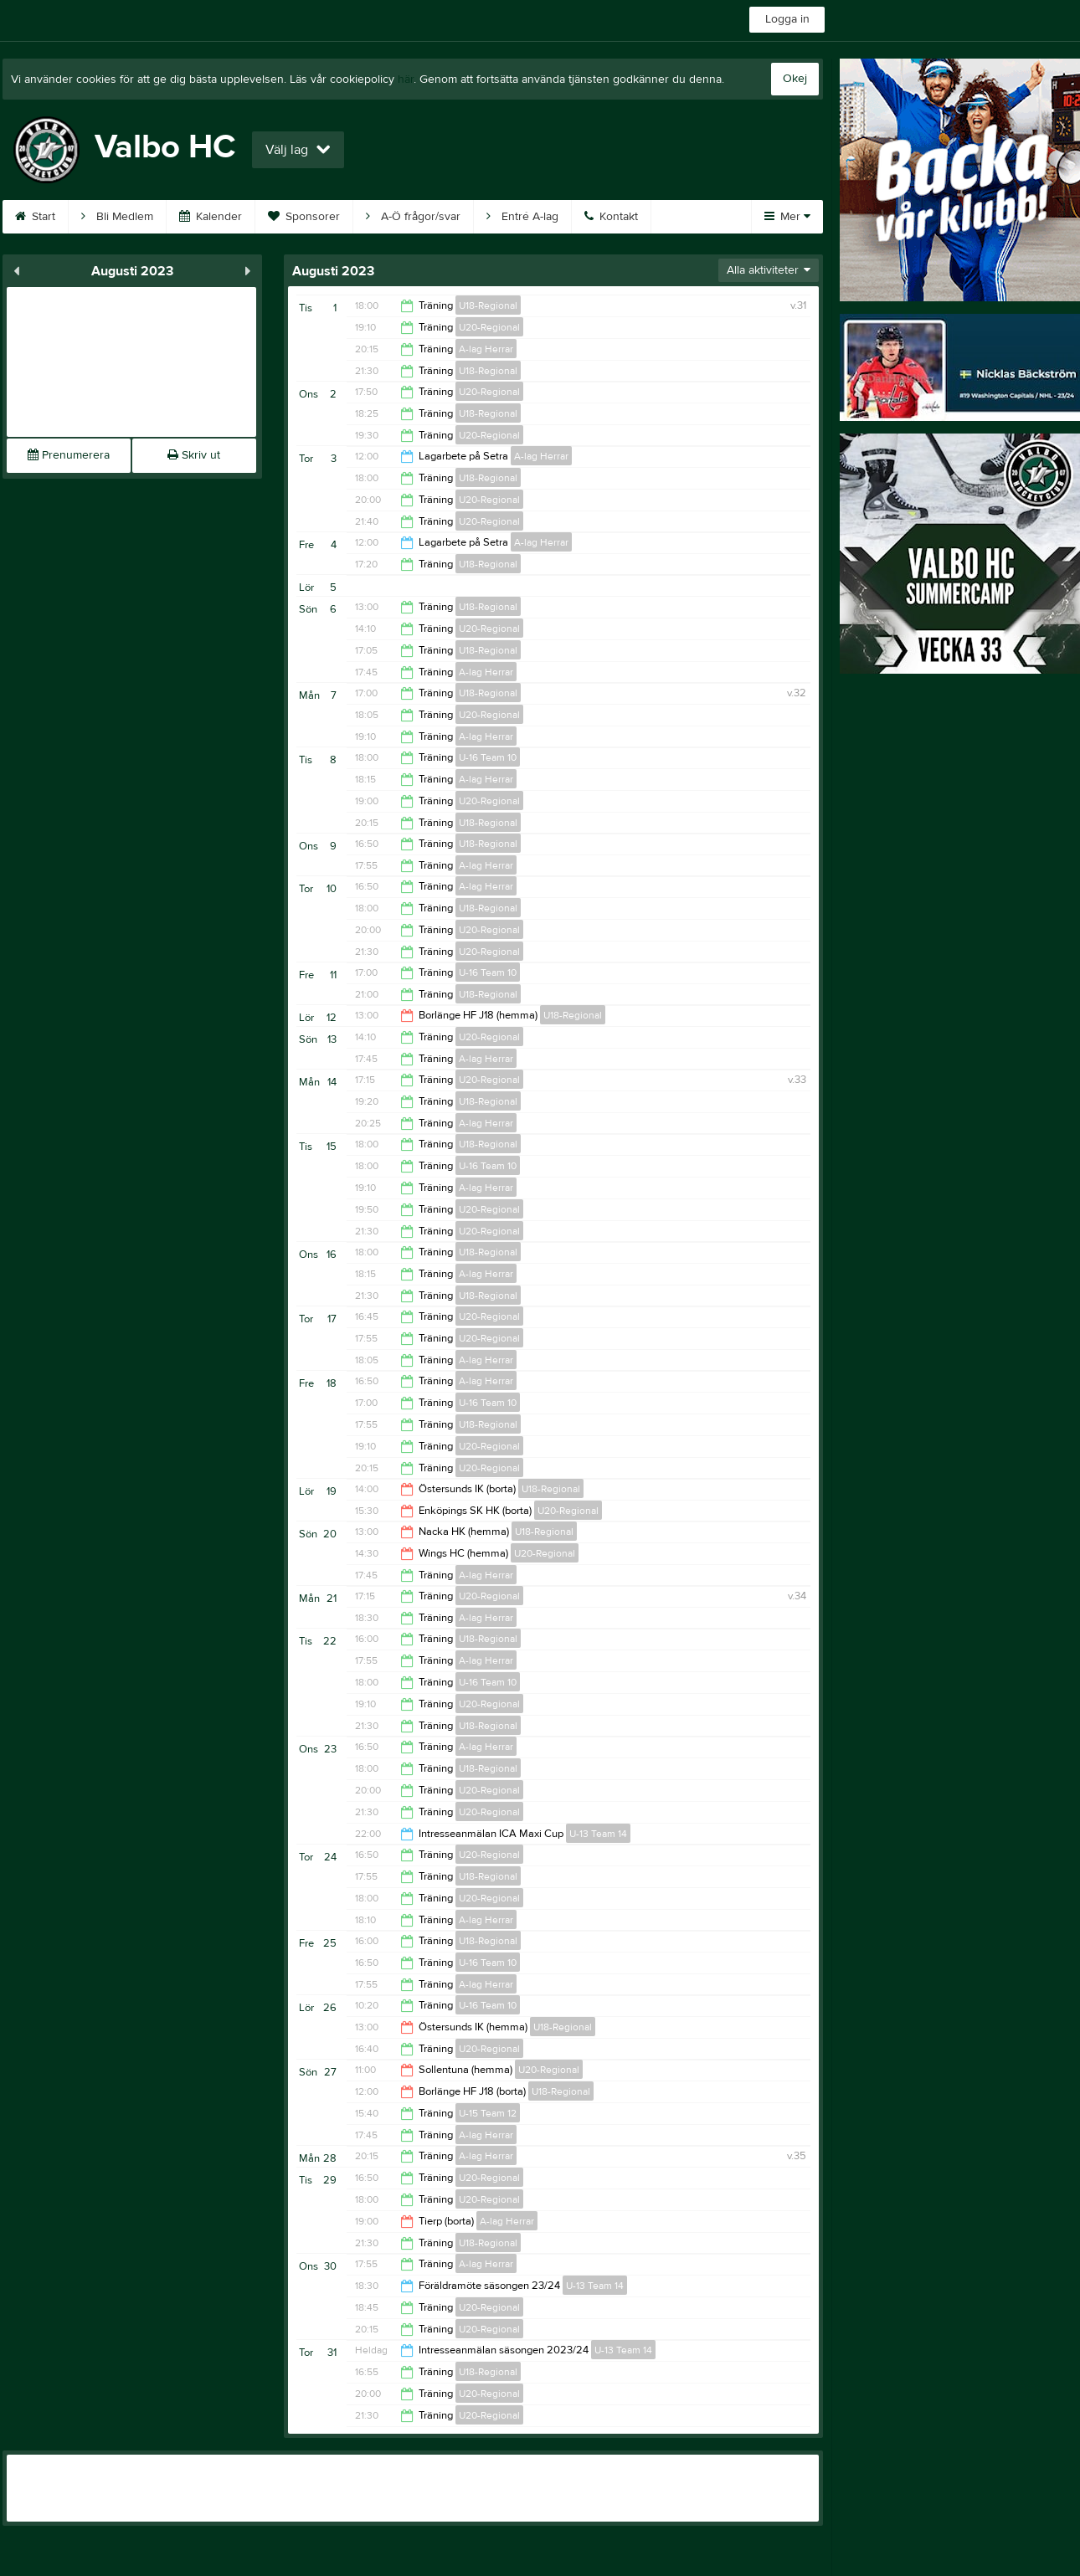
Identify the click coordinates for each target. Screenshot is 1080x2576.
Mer (787, 216)
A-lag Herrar (486, 349)
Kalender (210, 216)
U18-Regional (488, 305)
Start (35, 216)
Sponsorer (304, 216)
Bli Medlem (117, 216)
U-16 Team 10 (488, 757)
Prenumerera (69, 455)
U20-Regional (489, 327)
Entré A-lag (522, 216)
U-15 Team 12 (488, 2113)
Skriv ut (193, 455)
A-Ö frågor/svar (413, 216)
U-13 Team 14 (598, 1833)
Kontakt (611, 216)
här (406, 79)
